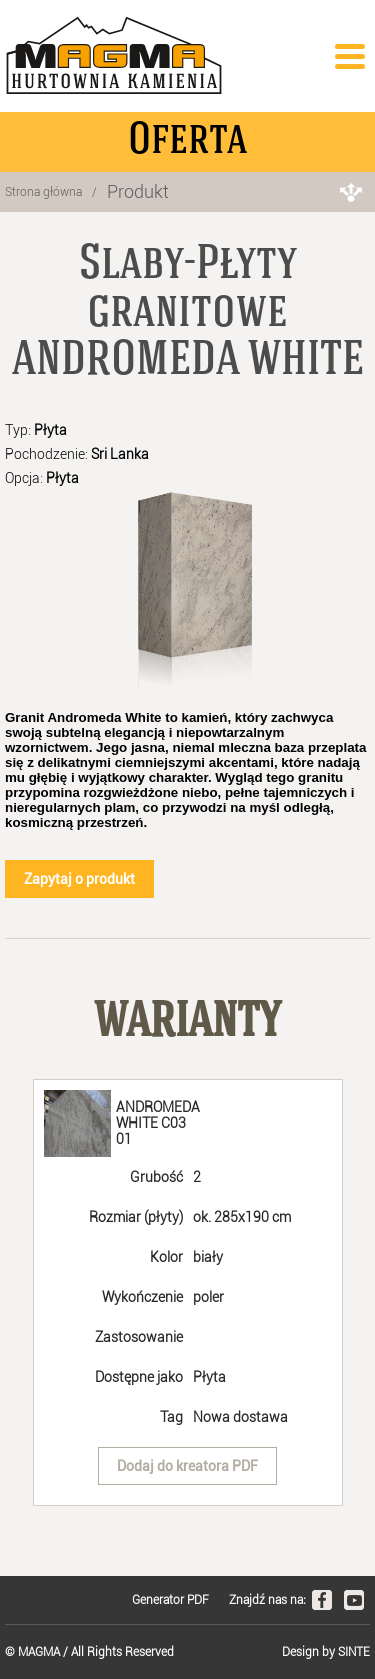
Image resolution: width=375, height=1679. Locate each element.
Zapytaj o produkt (79, 879)
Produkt (138, 191)
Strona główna (43, 192)
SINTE (354, 1652)
